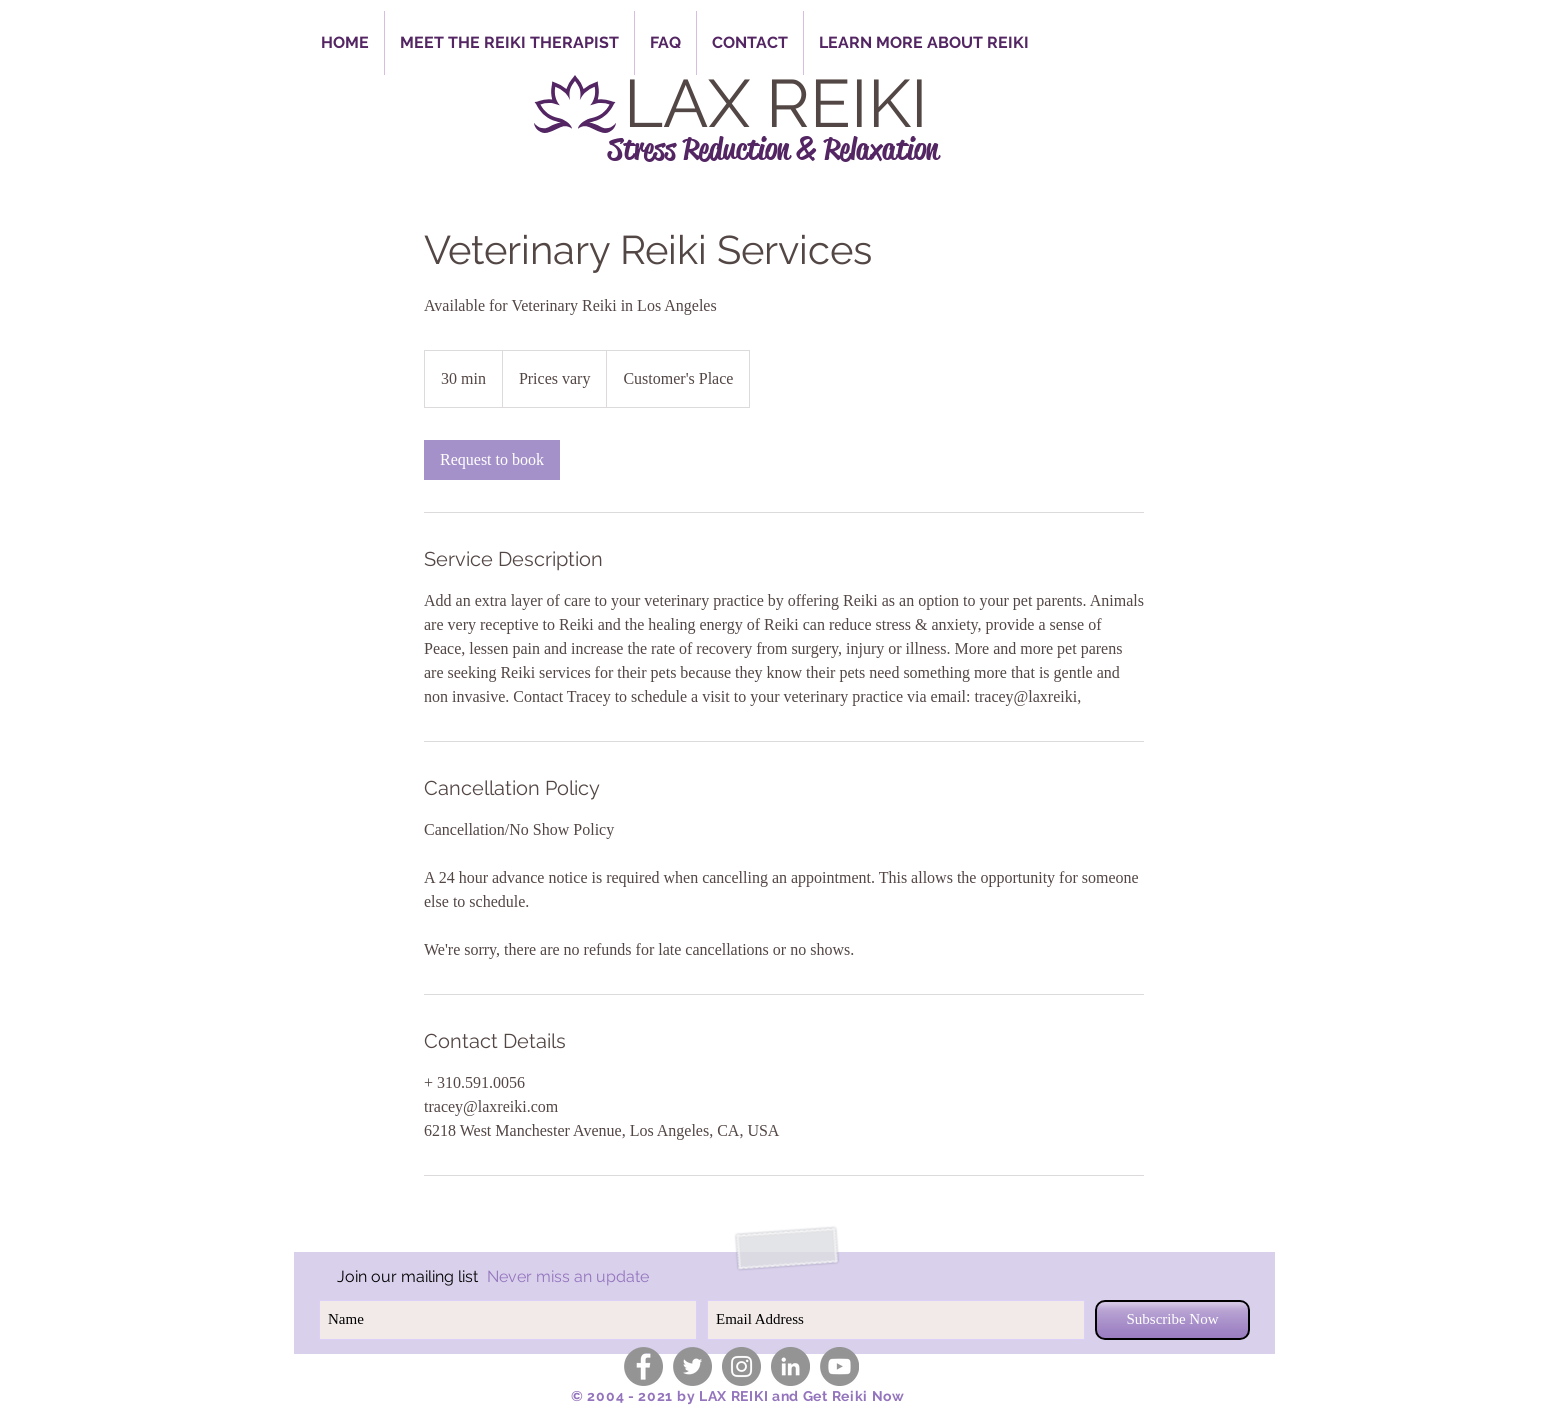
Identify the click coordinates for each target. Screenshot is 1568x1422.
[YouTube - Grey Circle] (839, 1366)
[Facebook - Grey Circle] (643, 1366)
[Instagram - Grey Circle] (741, 1366)
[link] (492, 460)
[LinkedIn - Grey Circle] (790, 1366)
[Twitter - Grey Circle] (692, 1366)
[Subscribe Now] (1172, 1320)
